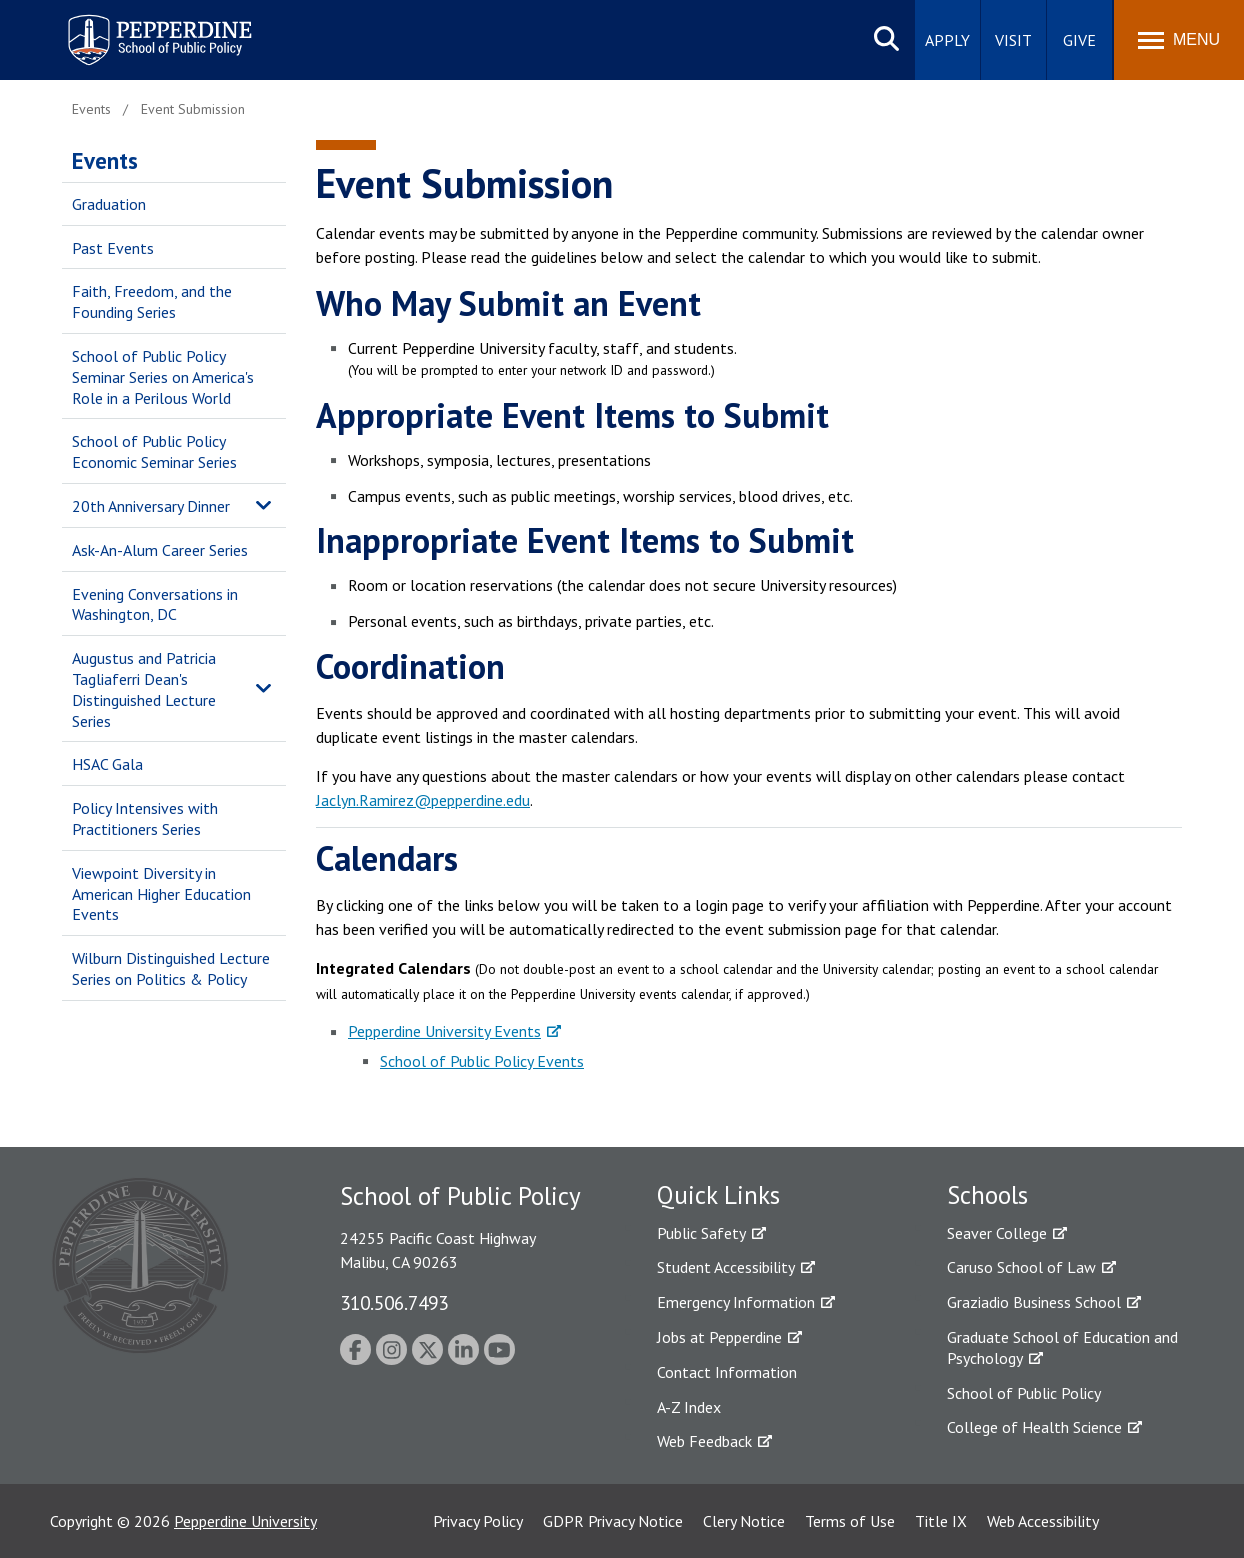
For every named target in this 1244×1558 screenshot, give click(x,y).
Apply (947, 40)
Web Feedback (704, 1441)
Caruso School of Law (1021, 1267)
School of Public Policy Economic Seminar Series (154, 451)
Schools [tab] (987, 1195)
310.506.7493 (394, 1302)
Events (105, 160)
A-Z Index (689, 1407)
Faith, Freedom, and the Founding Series (152, 301)
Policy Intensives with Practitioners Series (145, 818)
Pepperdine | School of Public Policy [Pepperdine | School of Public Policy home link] (139, 27)
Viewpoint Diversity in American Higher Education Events (161, 894)
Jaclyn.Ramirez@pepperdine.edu (423, 800)
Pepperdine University (245, 1521)
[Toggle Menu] (1179, 40)
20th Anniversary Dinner (151, 506)
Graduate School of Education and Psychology (1062, 1347)
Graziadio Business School (1034, 1302)
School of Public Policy (1024, 1393)
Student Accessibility (726, 1267)
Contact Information (727, 1372)
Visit (1013, 40)
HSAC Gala (107, 764)
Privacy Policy (478, 1521)
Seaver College (997, 1233)
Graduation (109, 204)
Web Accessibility (1043, 1521)
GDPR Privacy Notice (613, 1521)
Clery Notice (744, 1521)
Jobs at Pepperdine (719, 1337)
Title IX (941, 1521)
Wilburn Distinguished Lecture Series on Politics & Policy (171, 968)
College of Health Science (1034, 1427)
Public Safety (701, 1233)
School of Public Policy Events (482, 1061)
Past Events (113, 248)
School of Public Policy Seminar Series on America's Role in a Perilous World (163, 377)
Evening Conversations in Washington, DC (155, 604)
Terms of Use (850, 1521)
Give (1079, 40)
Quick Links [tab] (718, 1195)
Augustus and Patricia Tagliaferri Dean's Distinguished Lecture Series (144, 689)
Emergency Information (736, 1302)
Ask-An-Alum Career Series (160, 550)
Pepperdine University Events (444, 1031)
